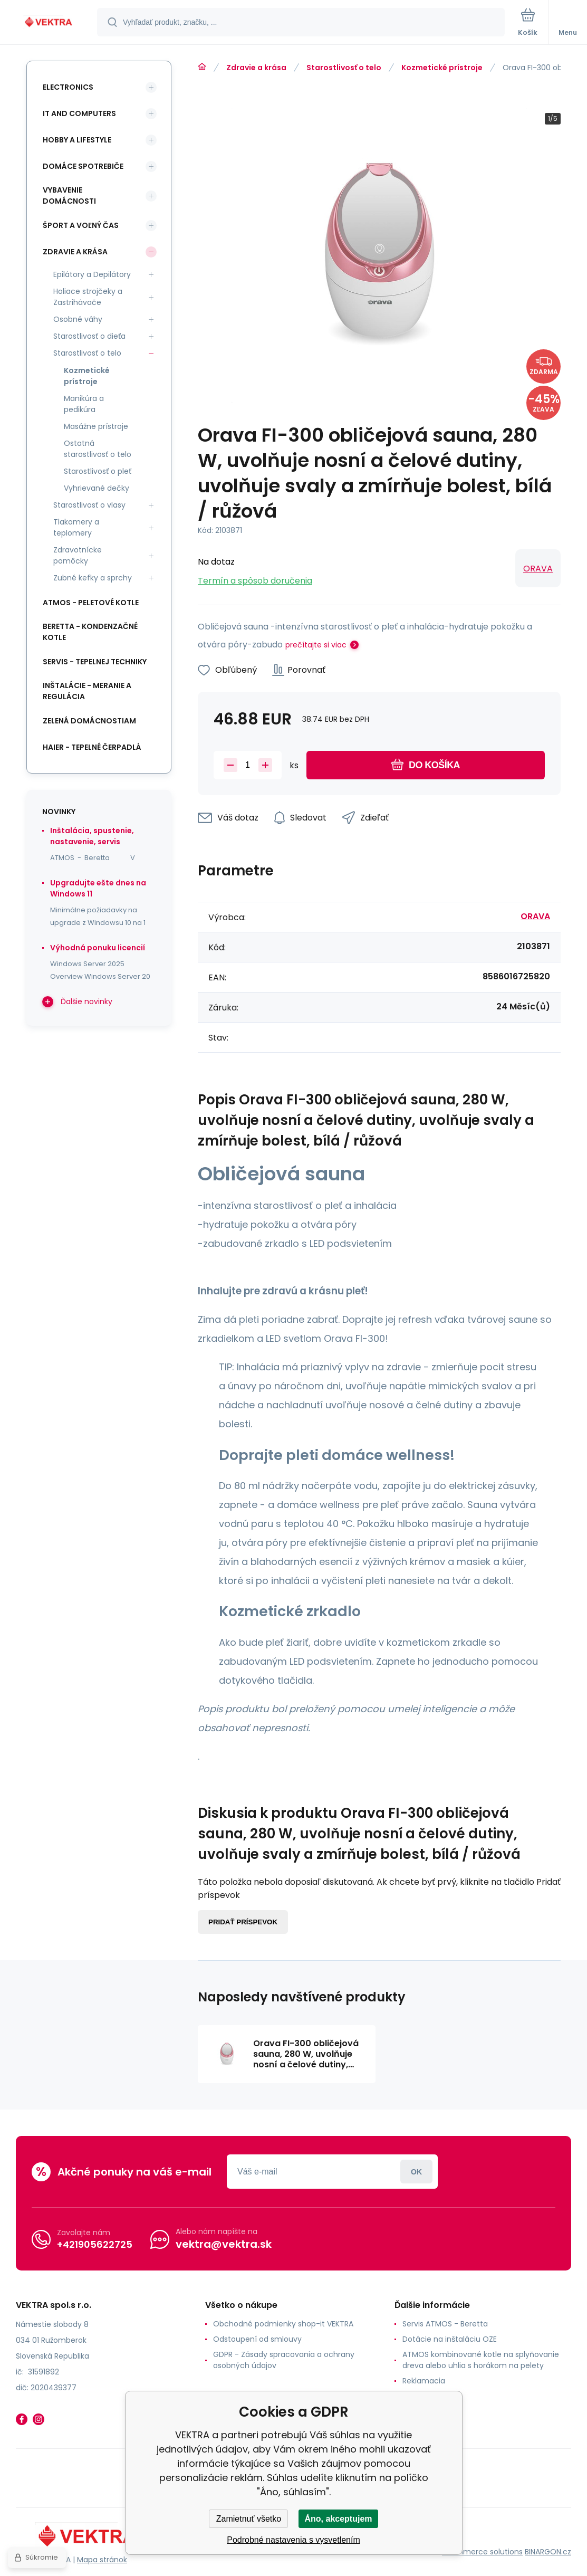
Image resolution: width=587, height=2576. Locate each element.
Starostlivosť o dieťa (89, 336)
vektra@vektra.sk (224, 2244)
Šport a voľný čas (81, 225)
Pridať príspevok (242, 1922)
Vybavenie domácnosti (69, 195)
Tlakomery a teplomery (76, 527)
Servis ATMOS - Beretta (445, 2324)
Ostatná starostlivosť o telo (97, 449)
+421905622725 (94, 2243)
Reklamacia (423, 2380)
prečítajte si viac (316, 645)
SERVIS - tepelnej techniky (95, 661)
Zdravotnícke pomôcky (77, 555)
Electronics (68, 87)
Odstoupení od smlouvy (257, 2339)
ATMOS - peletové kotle (91, 602)
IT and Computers (79, 113)
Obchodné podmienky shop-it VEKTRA (283, 2324)
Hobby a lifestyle (77, 140)
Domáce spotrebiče (83, 166)
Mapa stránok (102, 2559)
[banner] (49, 23)
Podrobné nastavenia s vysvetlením (293, 2539)
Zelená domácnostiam (89, 720)
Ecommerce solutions (482, 2551)
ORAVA (538, 568)
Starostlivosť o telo (343, 67)
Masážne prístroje (96, 426)
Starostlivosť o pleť (97, 471)
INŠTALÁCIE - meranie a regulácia (87, 691)
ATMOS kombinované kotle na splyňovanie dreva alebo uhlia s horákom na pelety (480, 2360)
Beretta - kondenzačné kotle (90, 632)
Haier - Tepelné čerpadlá (92, 747)
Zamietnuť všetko (248, 2518)
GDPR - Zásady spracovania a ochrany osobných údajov (283, 2360)
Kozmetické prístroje (442, 67)
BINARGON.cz (548, 2551)
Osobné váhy (77, 319)
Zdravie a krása (256, 67)
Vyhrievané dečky (96, 488)
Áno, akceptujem (338, 2518)
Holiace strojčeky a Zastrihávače (87, 297)
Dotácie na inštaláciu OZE (449, 2339)
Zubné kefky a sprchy (92, 578)
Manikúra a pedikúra (84, 404)
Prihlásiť (416, 2171)
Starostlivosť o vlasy (89, 505)
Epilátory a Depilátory (92, 274)
